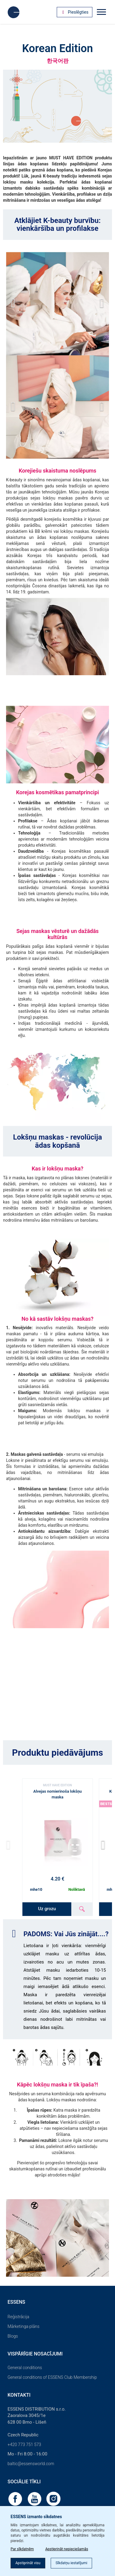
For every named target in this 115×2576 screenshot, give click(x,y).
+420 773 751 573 (24, 2444)
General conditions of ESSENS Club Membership (52, 2377)
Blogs (13, 2336)
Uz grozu (47, 1908)
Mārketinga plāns (24, 2326)
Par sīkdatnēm (22, 2549)
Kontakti (19, 2395)
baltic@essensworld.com (31, 2463)
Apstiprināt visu (27, 2563)
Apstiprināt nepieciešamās (66, 2549)
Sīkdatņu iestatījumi (71, 2563)
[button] (102, 303)
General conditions (25, 2367)
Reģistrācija (18, 2316)
